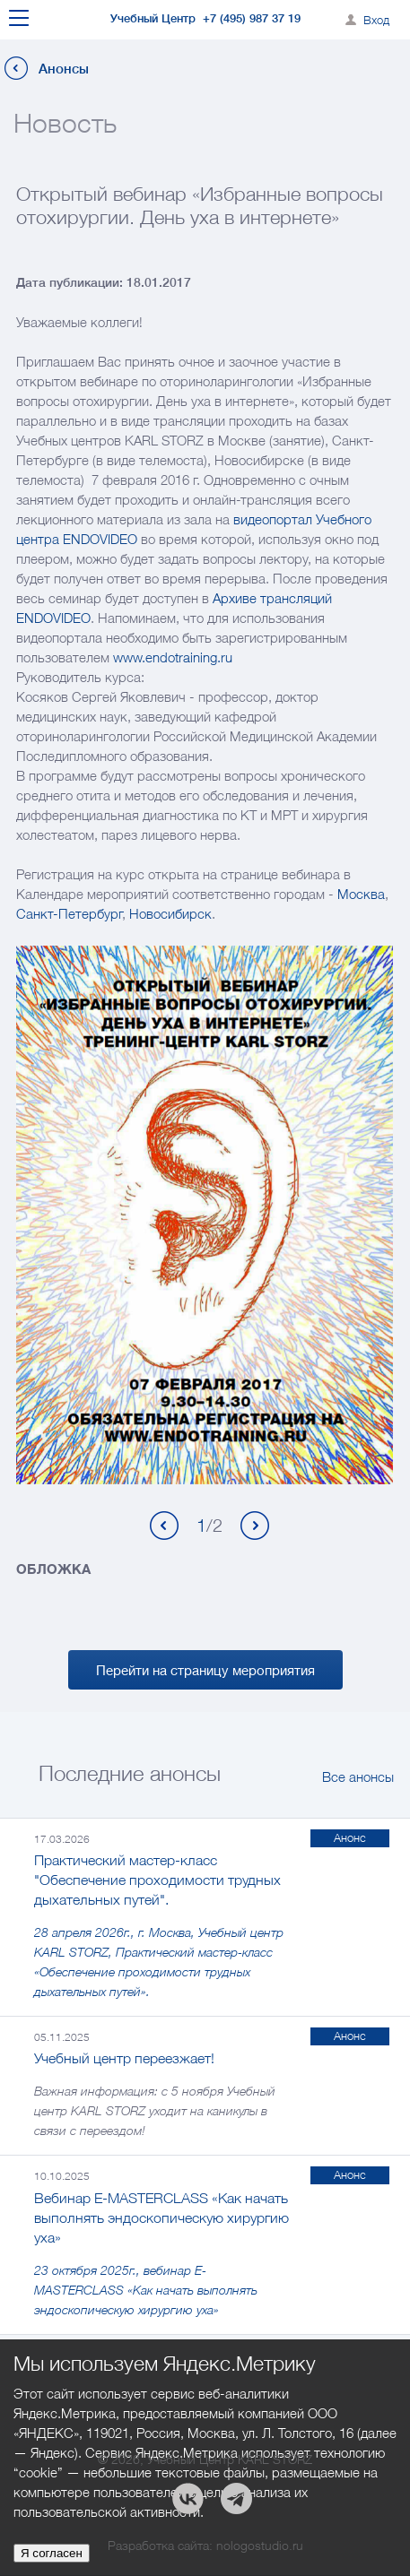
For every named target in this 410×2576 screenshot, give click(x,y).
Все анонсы (358, 1776)
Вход (376, 20)
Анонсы (64, 68)
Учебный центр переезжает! (124, 2058)
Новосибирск (170, 913)
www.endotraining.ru (172, 657)
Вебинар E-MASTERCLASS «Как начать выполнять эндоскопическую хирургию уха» (161, 2217)
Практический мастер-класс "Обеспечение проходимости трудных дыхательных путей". (157, 1879)
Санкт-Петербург (69, 913)
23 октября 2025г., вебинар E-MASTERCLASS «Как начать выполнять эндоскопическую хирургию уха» (145, 2289)
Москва (361, 894)
